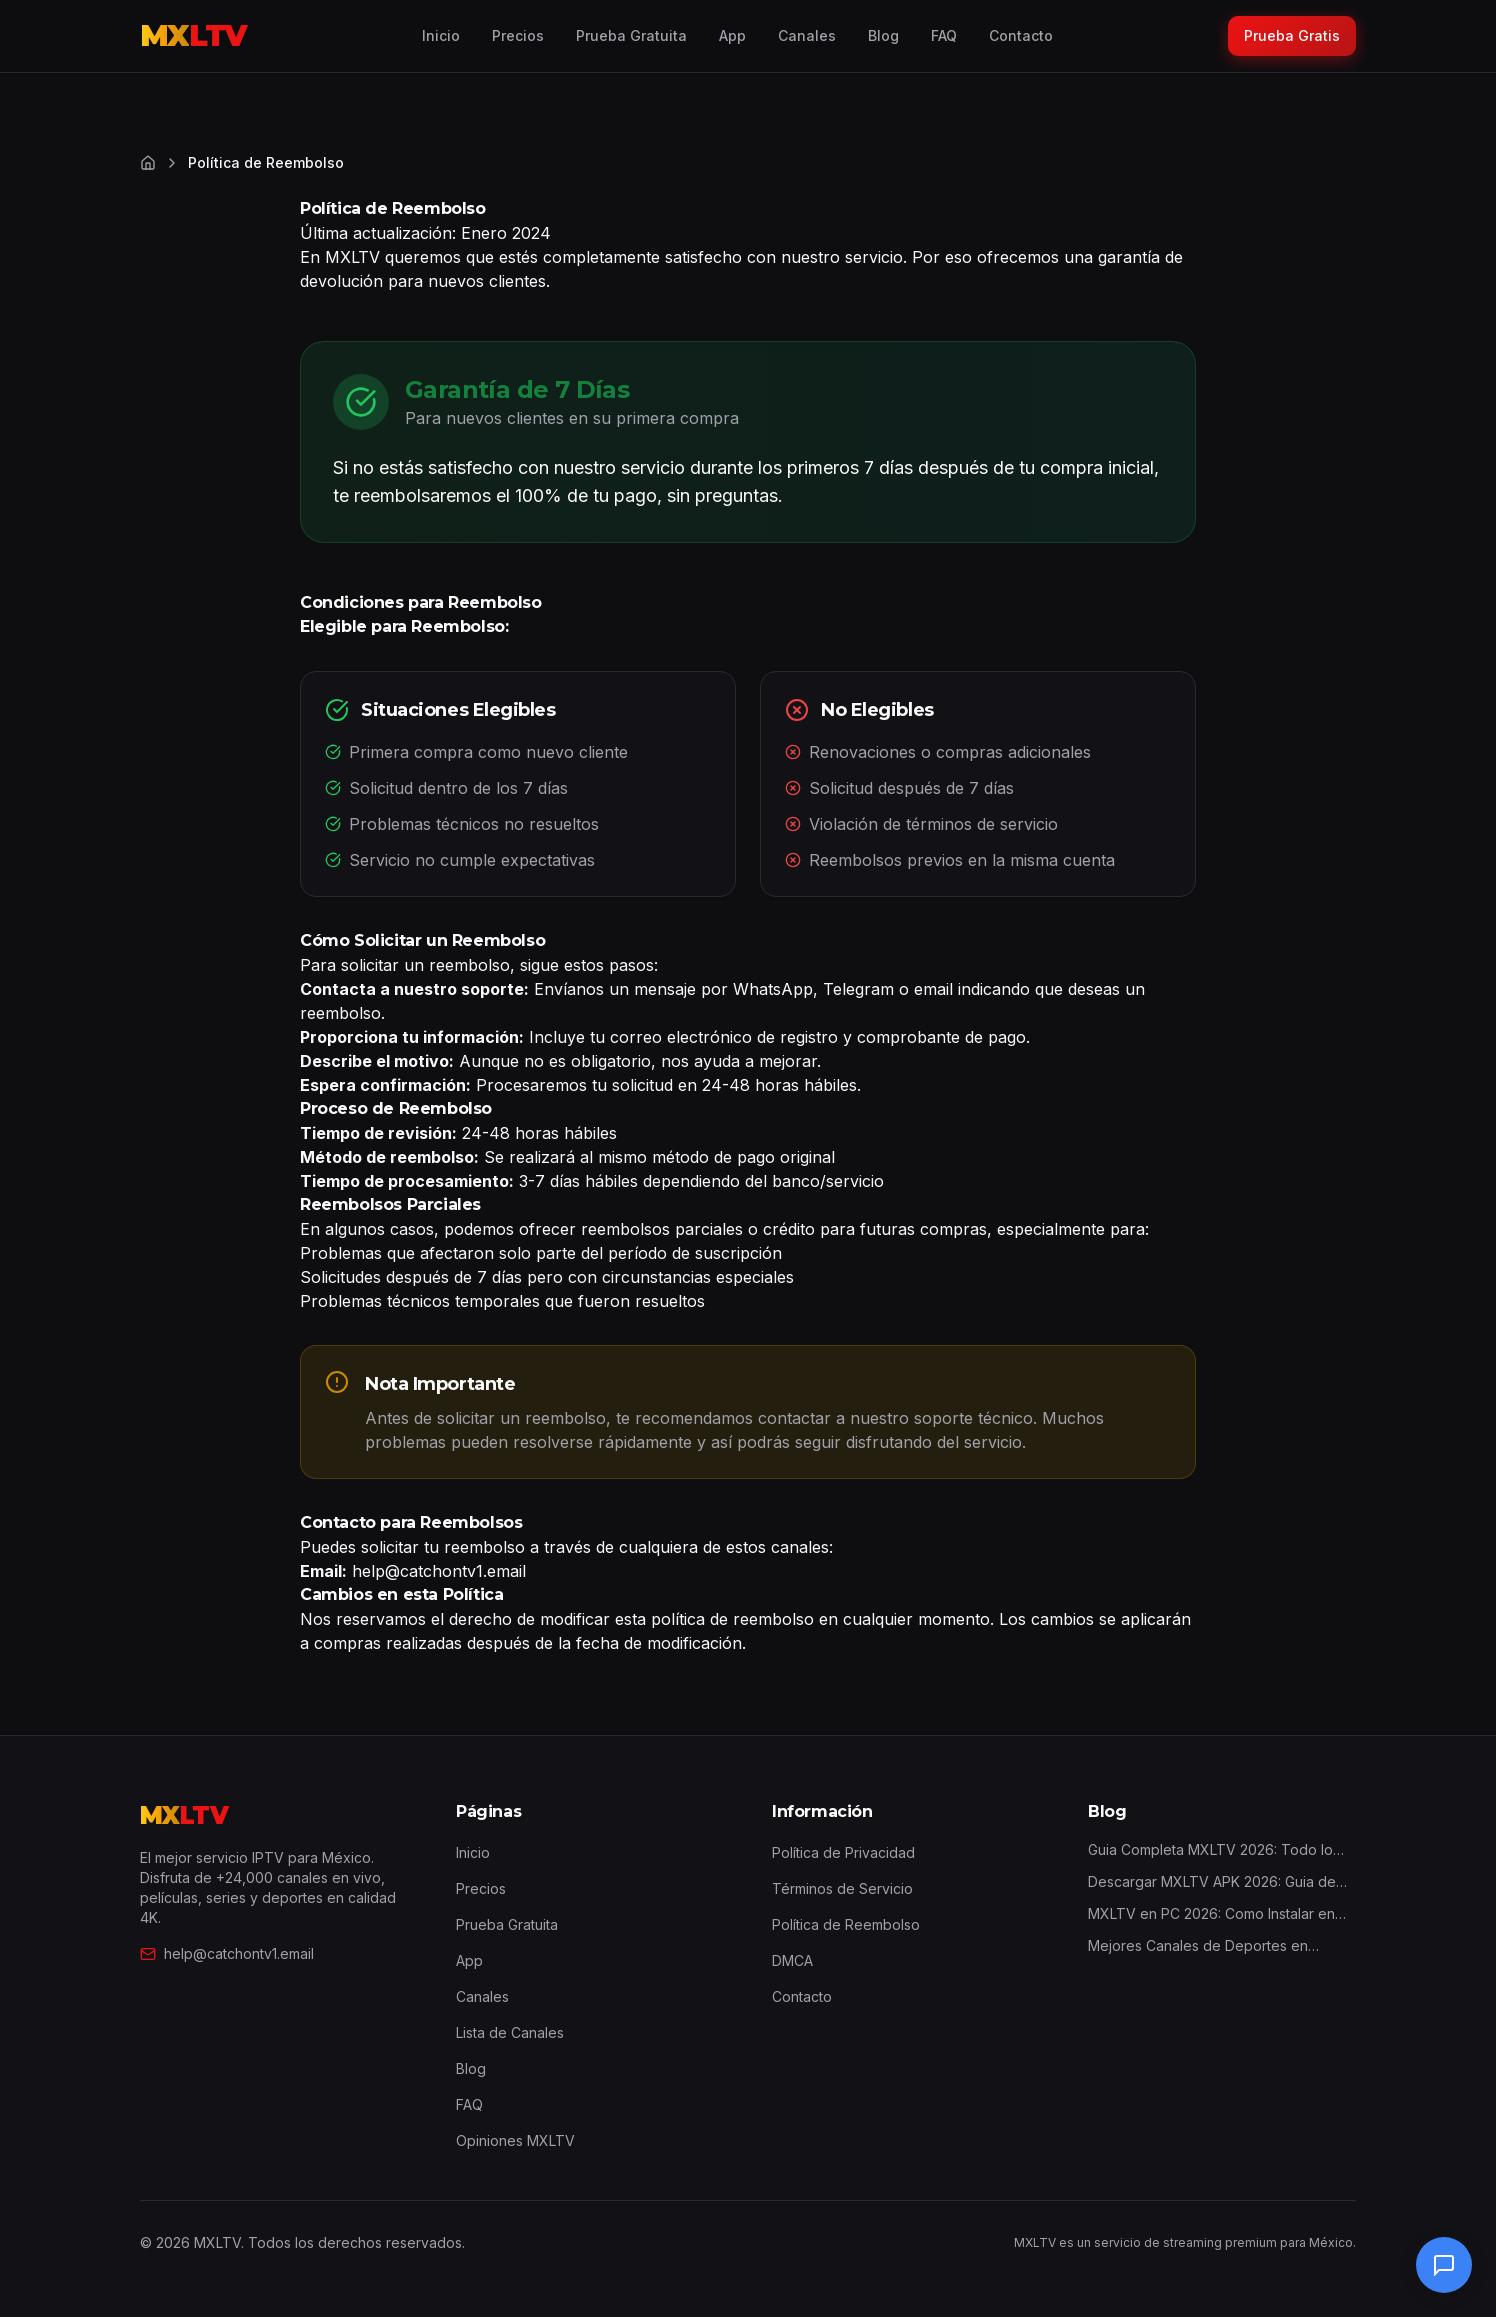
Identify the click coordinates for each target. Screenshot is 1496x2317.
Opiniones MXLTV (515, 2140)
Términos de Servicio (842, 1888)
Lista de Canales (510, 2032)
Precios (518, 35)
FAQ (944, 35)
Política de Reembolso (846, 1924)
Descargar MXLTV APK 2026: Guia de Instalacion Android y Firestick (1212, 1882)
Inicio (441, 35)
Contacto (1021, 35)
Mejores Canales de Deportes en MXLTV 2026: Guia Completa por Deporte (1198, 1946)
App (732, 35)
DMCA (792, 1960)
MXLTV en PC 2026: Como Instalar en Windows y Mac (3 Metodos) (1211, 1914)
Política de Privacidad (843, 1852)
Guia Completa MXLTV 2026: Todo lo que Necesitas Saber (1210, 1850)
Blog (883, 35)
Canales (807, 35)
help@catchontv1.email (227, 1953)
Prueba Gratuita (631, 35)
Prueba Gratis (1292, 35)
